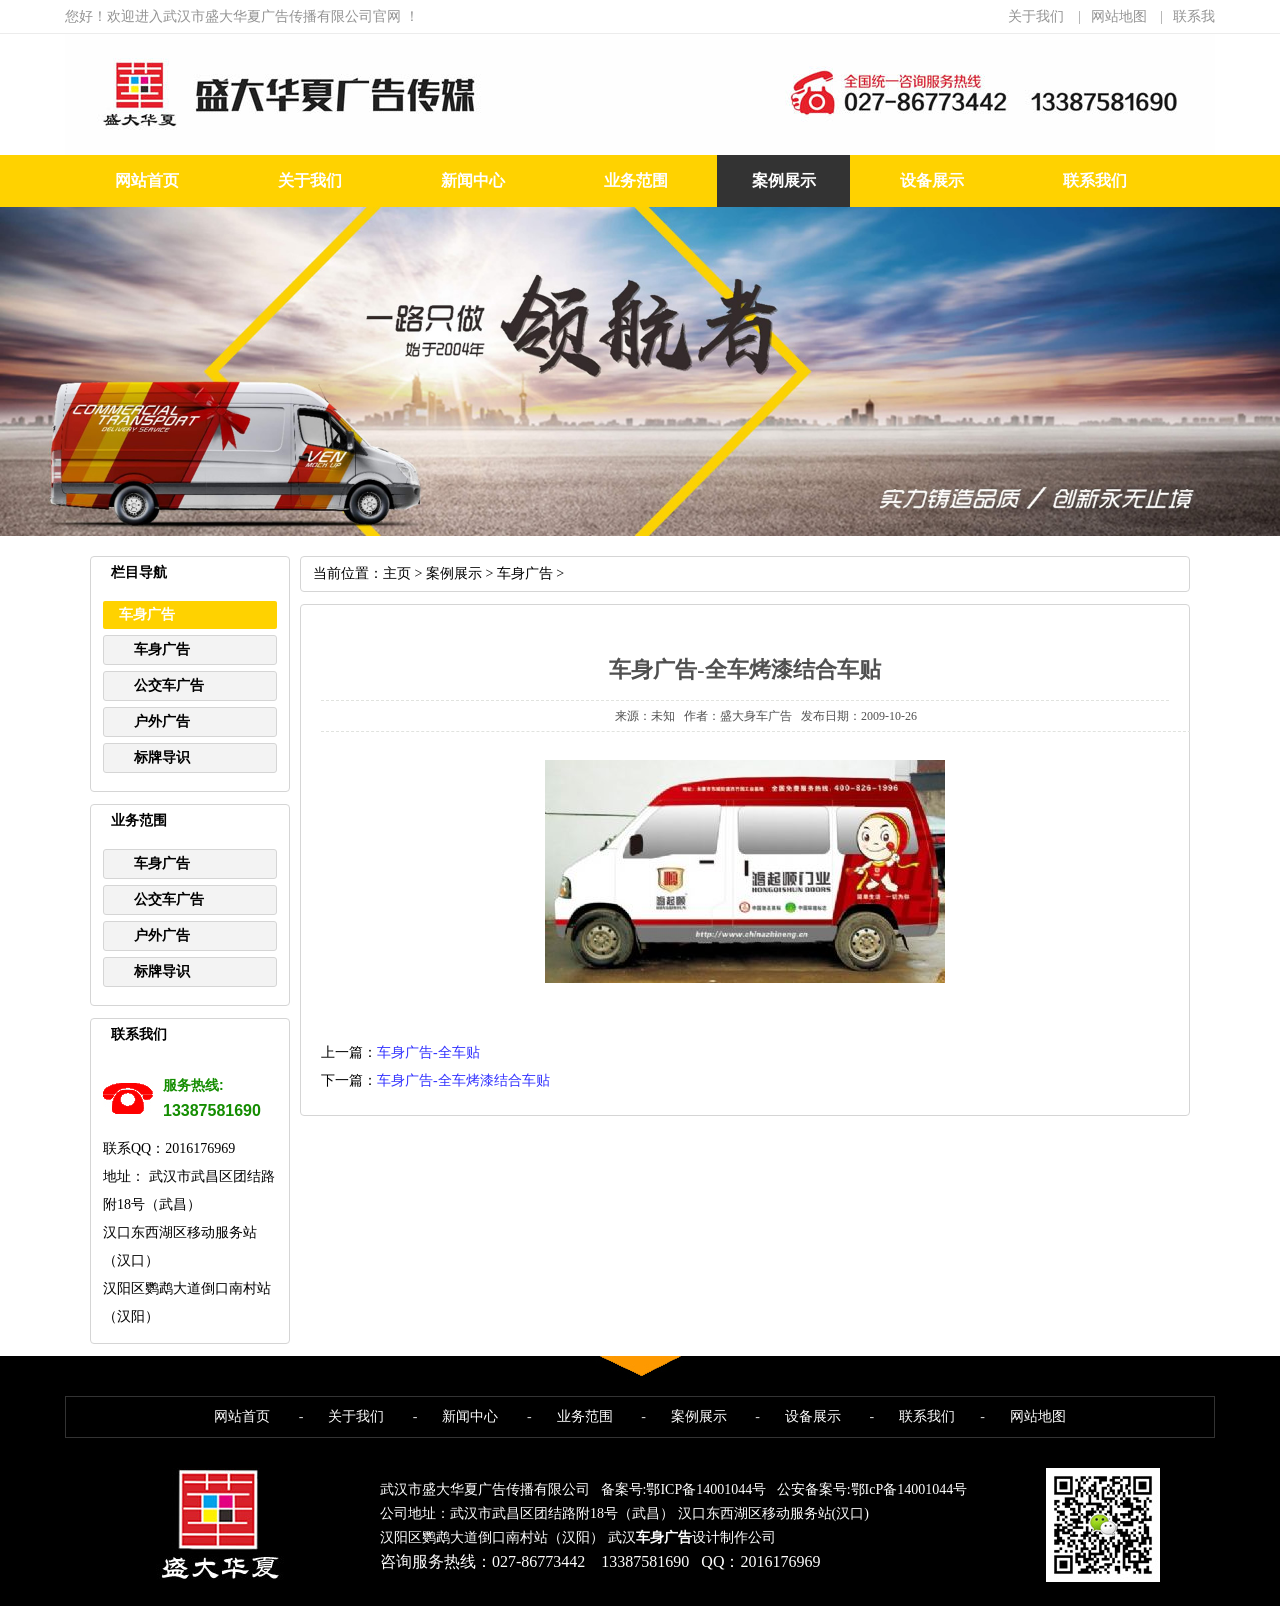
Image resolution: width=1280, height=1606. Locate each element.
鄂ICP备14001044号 (706, 1489)
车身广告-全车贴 (428, 1052)
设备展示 (932, 180)
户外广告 (162, 721)
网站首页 (147, 180)
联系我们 (1095, 180)
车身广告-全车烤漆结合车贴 (463, 1080)
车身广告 (162, 649)
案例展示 (784, 180)
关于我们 (1036, 16)
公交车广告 (169, 685)
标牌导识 (162, 757)
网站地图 (1119, 16)
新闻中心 (473, 180)
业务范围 (636, 180)
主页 (397, 573)
